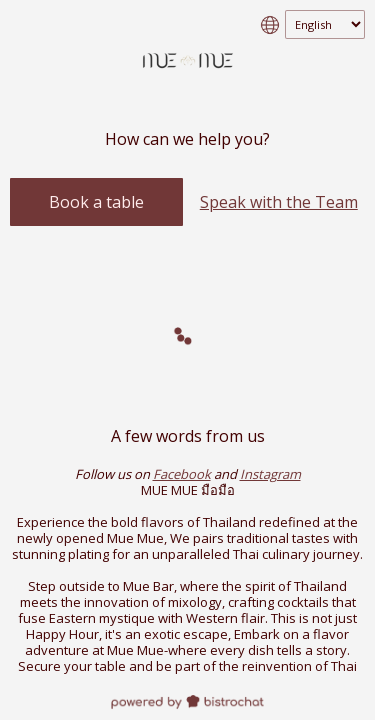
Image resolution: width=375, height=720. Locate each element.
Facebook (182, 474)
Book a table (96, 202)
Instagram (270, 474)
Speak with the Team (279, 202)
